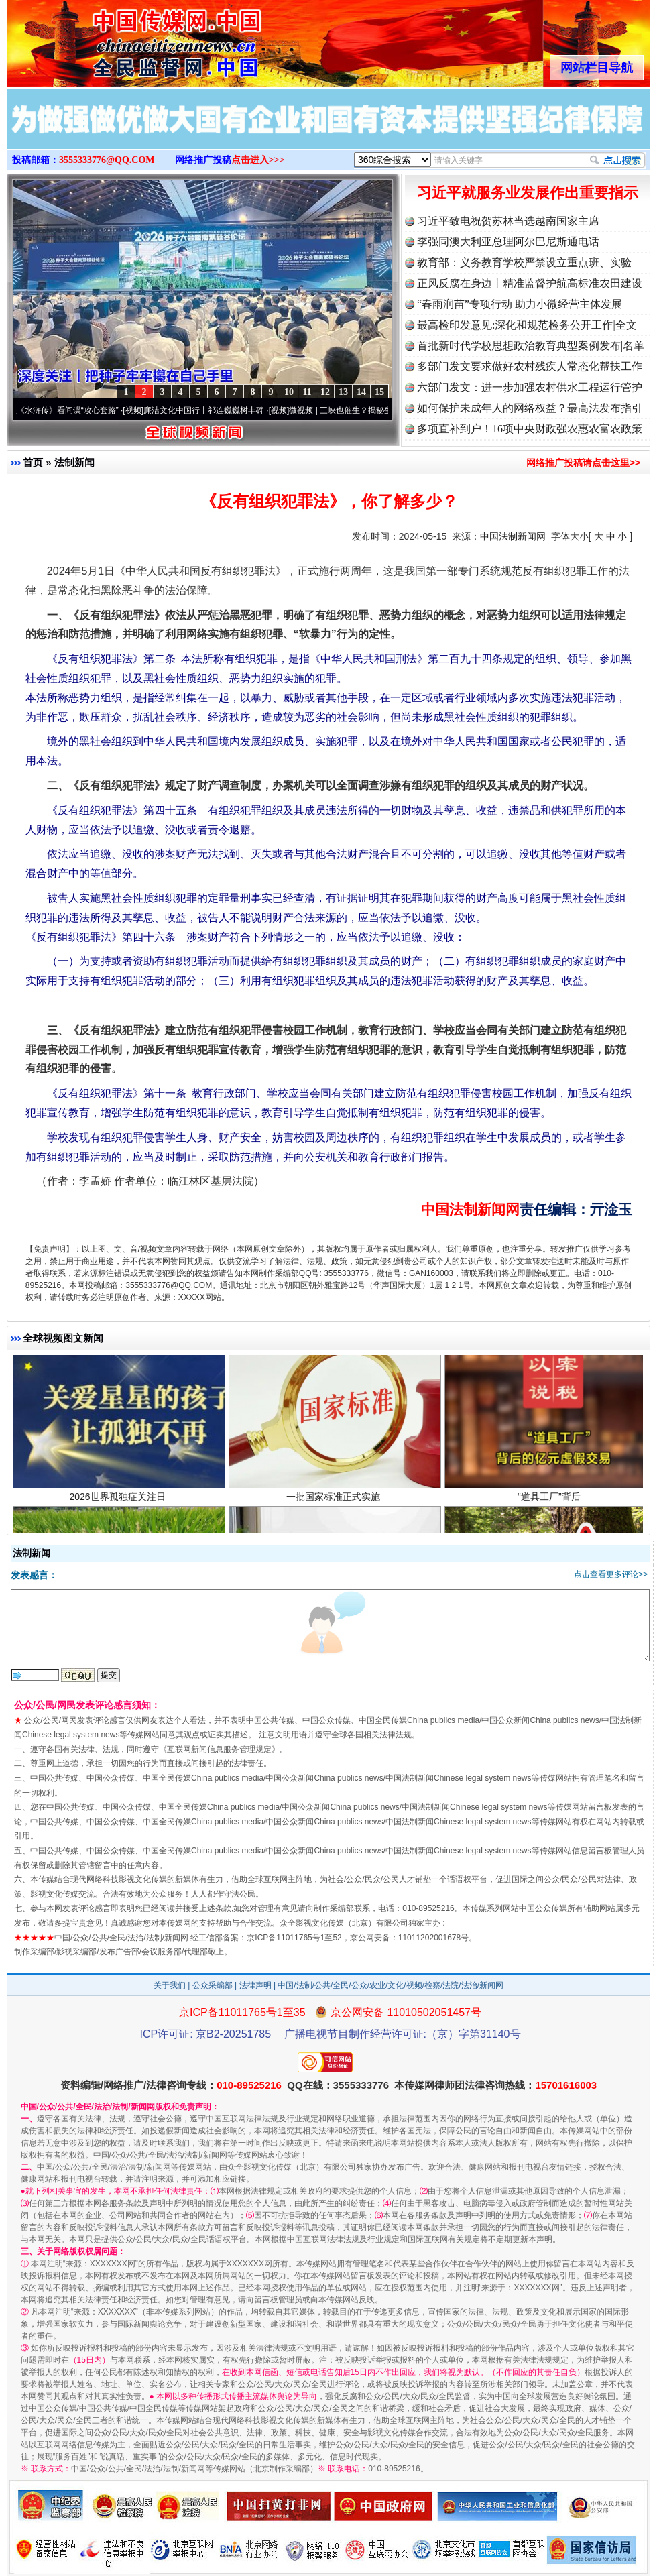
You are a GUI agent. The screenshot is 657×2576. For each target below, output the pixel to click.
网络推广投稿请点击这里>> (583, 462)
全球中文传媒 (117, 39)
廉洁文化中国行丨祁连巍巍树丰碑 (212, 410)
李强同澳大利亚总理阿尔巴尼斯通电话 (508, 241)
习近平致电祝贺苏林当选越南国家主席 (508, 221)
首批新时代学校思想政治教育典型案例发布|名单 (530, 345)
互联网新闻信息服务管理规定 (219, 1749)
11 (306, 392)
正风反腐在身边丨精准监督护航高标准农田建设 (529, 283)
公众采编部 (212, 1985)
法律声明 (255, 1985)
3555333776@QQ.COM (107, 160)
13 (343, 392)
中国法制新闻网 (513, 536)
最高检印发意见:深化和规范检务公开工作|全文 (527, 325)
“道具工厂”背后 (550, 1505)
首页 (33, 462)
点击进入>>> (258, 160)
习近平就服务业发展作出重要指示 (527, 192)
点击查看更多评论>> (611, 1574)
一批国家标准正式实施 (335, 1505)
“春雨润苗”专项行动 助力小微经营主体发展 (519, 304)
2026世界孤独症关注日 (119, 1505)
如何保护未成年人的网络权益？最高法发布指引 (529, 408)
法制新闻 (74, 462)
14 (361, 392)
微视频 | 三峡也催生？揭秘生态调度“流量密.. (376, 410)
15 (379, 392)
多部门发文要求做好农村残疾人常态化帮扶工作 (529, 366)
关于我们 (170, 1985)
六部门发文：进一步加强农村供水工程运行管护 (529, 387)
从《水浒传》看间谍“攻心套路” (72, 410)
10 (289, 392)
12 (325, 392)
